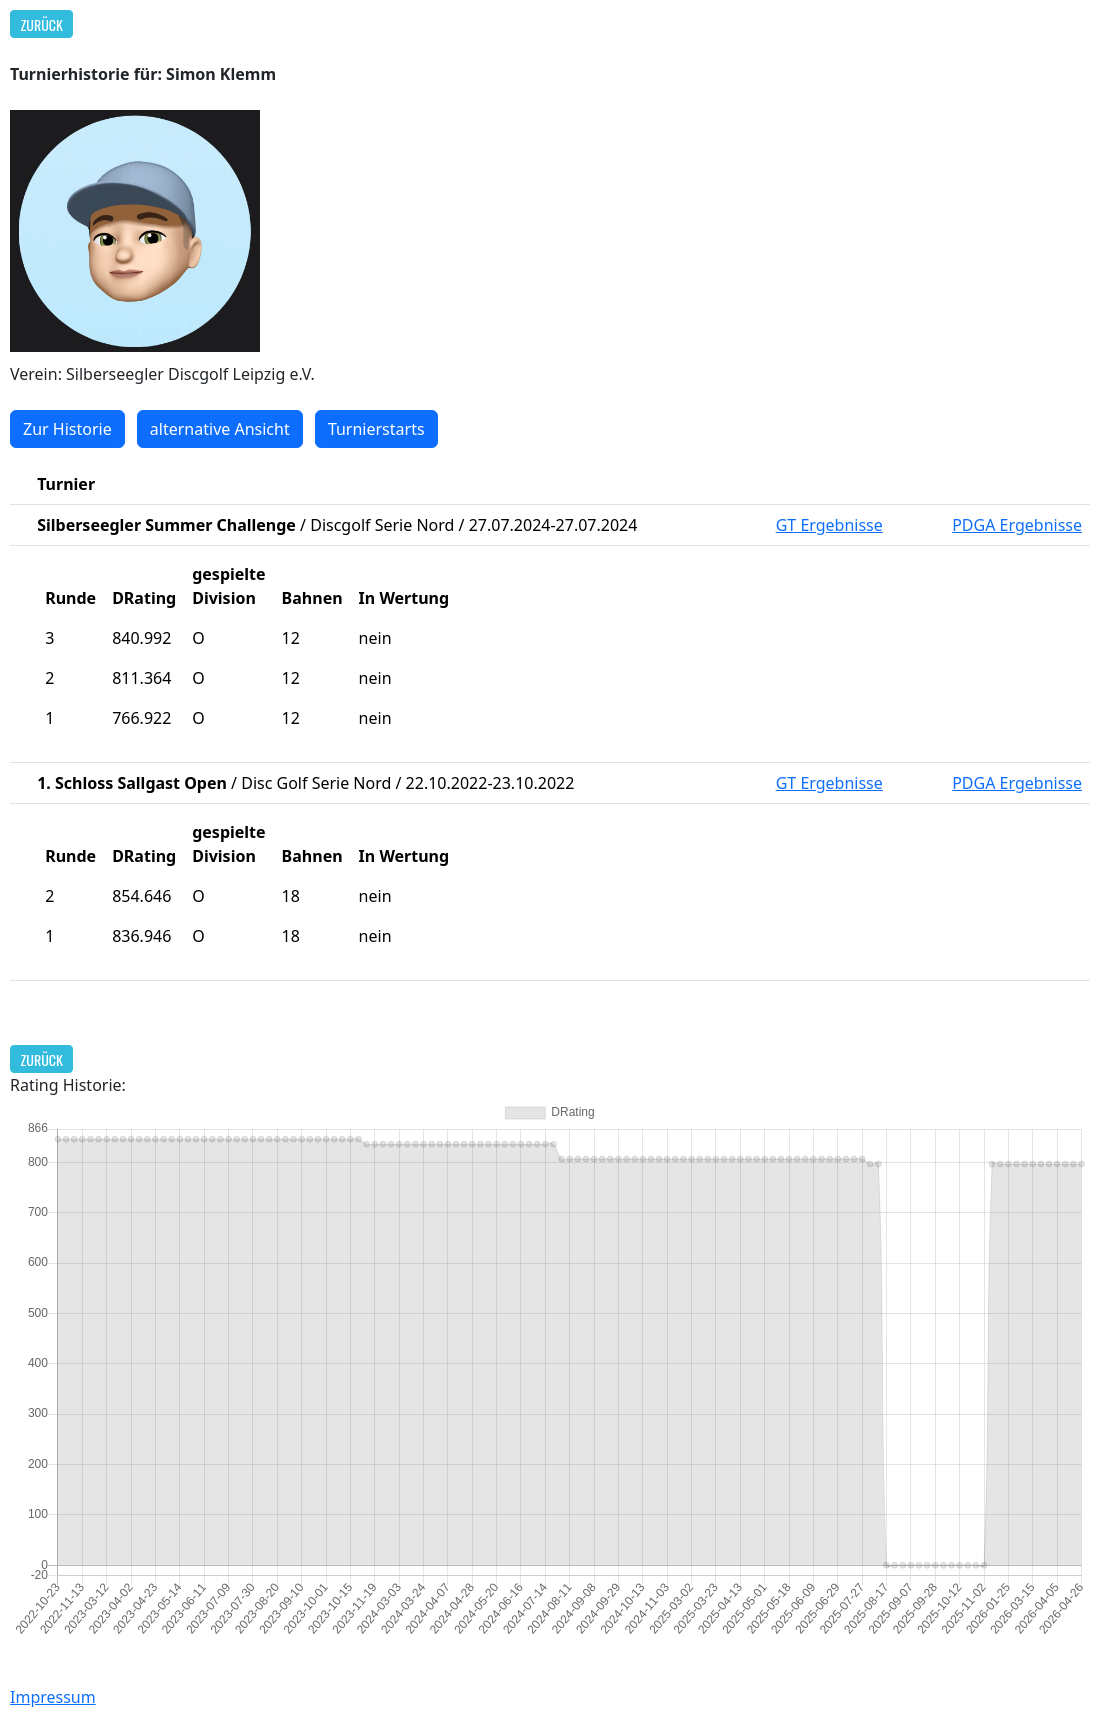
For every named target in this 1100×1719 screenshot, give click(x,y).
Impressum (53, 1697)
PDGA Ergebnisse (1017, 525)
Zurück (42, 24)
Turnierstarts (376, 429)
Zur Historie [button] (67, 429)
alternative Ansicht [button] (220, 429)
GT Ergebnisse (829, 525)
